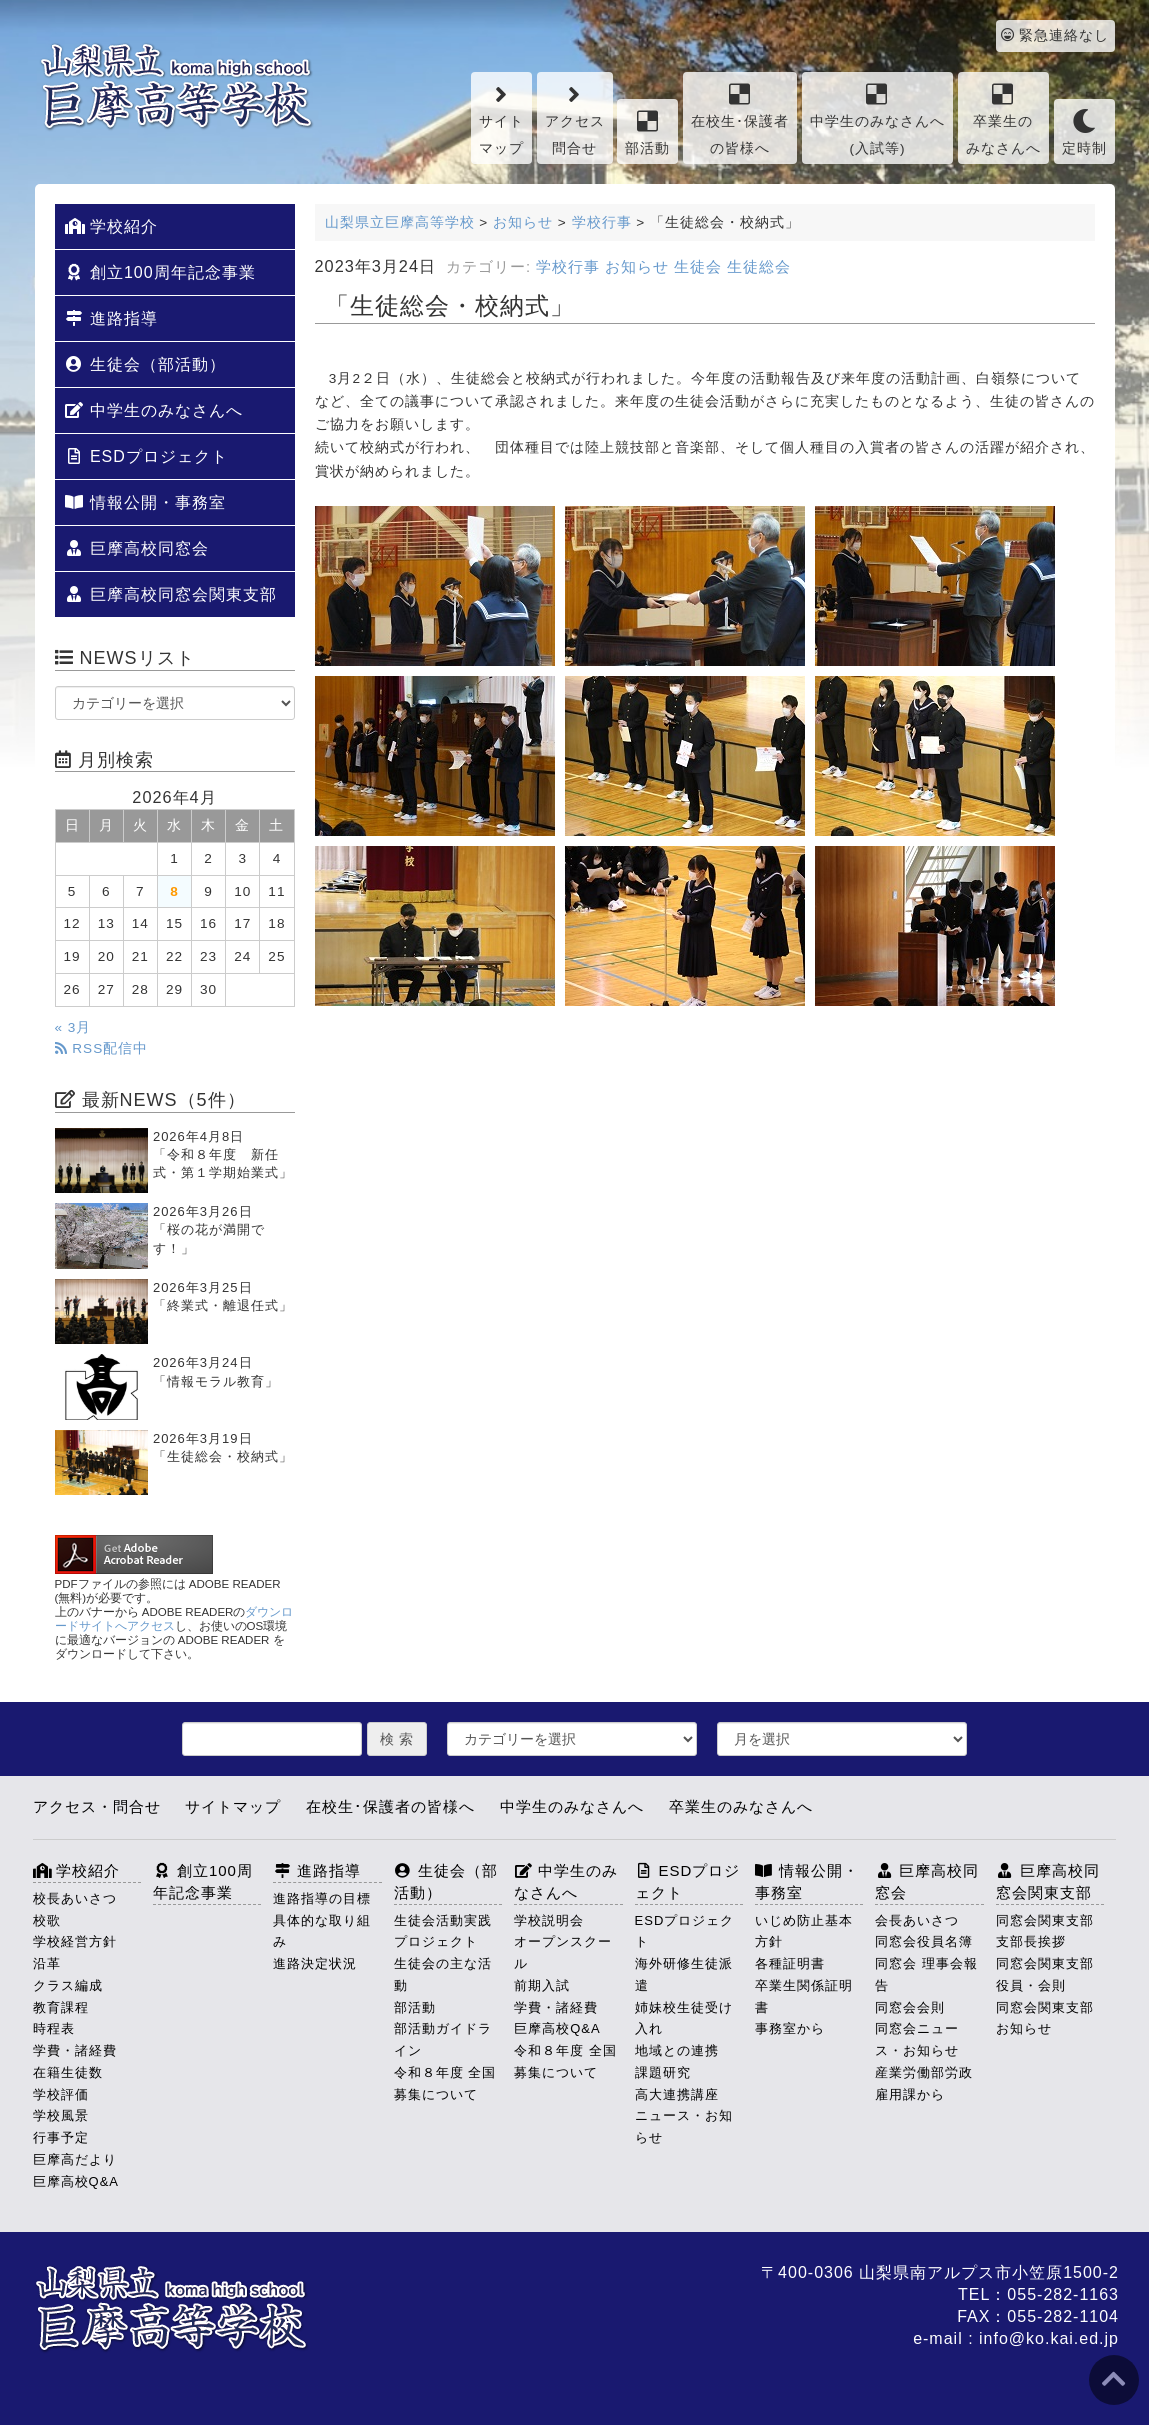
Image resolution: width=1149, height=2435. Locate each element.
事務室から (790, 2028)
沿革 (47, 1963)
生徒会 (698, 267)
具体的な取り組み (322, 1931)
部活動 (647, 132)
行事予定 (61, 2137)
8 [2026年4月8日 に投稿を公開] (174, 891)
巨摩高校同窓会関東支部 (171, 594)
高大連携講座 (677, 2094)
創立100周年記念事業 (160, 272)
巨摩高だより (75, 2159)
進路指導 (111, 318)
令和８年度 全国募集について (445, 2083)
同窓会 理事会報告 (926, 1974)
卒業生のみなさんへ (1003, 119)
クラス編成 (68, 1985)
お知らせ (637, 267)
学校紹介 (111, 226)
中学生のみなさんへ (154, 410)
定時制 (1084, 132)
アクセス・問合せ (97, 1806)
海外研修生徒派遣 (684, 1974)
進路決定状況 (315, 1963)
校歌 (47, 1920)
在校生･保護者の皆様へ (740, 119)
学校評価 (61, 2094)
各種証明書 (790, 1963)
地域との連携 (677, 2050)
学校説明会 (549, 1920)
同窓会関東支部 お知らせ (1050, 2018)
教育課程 (61, 2007)
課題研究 (663, 2072)
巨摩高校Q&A (76, 2181)
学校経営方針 (75, 1941)
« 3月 (73, 1027)
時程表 (54, 2028)
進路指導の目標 (322, 1898)
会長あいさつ (917, 1920)
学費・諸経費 (75, 2050)
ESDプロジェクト (146, 456)
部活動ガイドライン (443, 2039)
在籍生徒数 (68, 2072)
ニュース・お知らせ (684, 2126)
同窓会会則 (910, 2007)
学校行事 (568, 267)
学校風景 (61, 2115)
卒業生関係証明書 (804, 1996)
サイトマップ (501, 119)
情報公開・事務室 (145, 502)
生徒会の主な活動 (443, 1974)
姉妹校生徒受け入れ (684, 2018)
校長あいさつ (75, 1898)
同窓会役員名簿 (924, 1941)
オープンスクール (563, 1952)
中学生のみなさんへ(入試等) (877, 119)
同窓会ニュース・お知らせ (917, 2039)
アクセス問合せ (575, 119)
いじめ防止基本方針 (804, 1931)
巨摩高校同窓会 (137, 548)
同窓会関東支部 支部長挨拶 (1050, 1931)
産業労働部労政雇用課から (924, 2083)
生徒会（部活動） (145, 364)
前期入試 (542, 1985)
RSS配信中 (102, 1048)
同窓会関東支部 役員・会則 (1050, 1974)
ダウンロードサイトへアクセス (174, 1619)
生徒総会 (759, 267)
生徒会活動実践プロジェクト (443, 1931)
